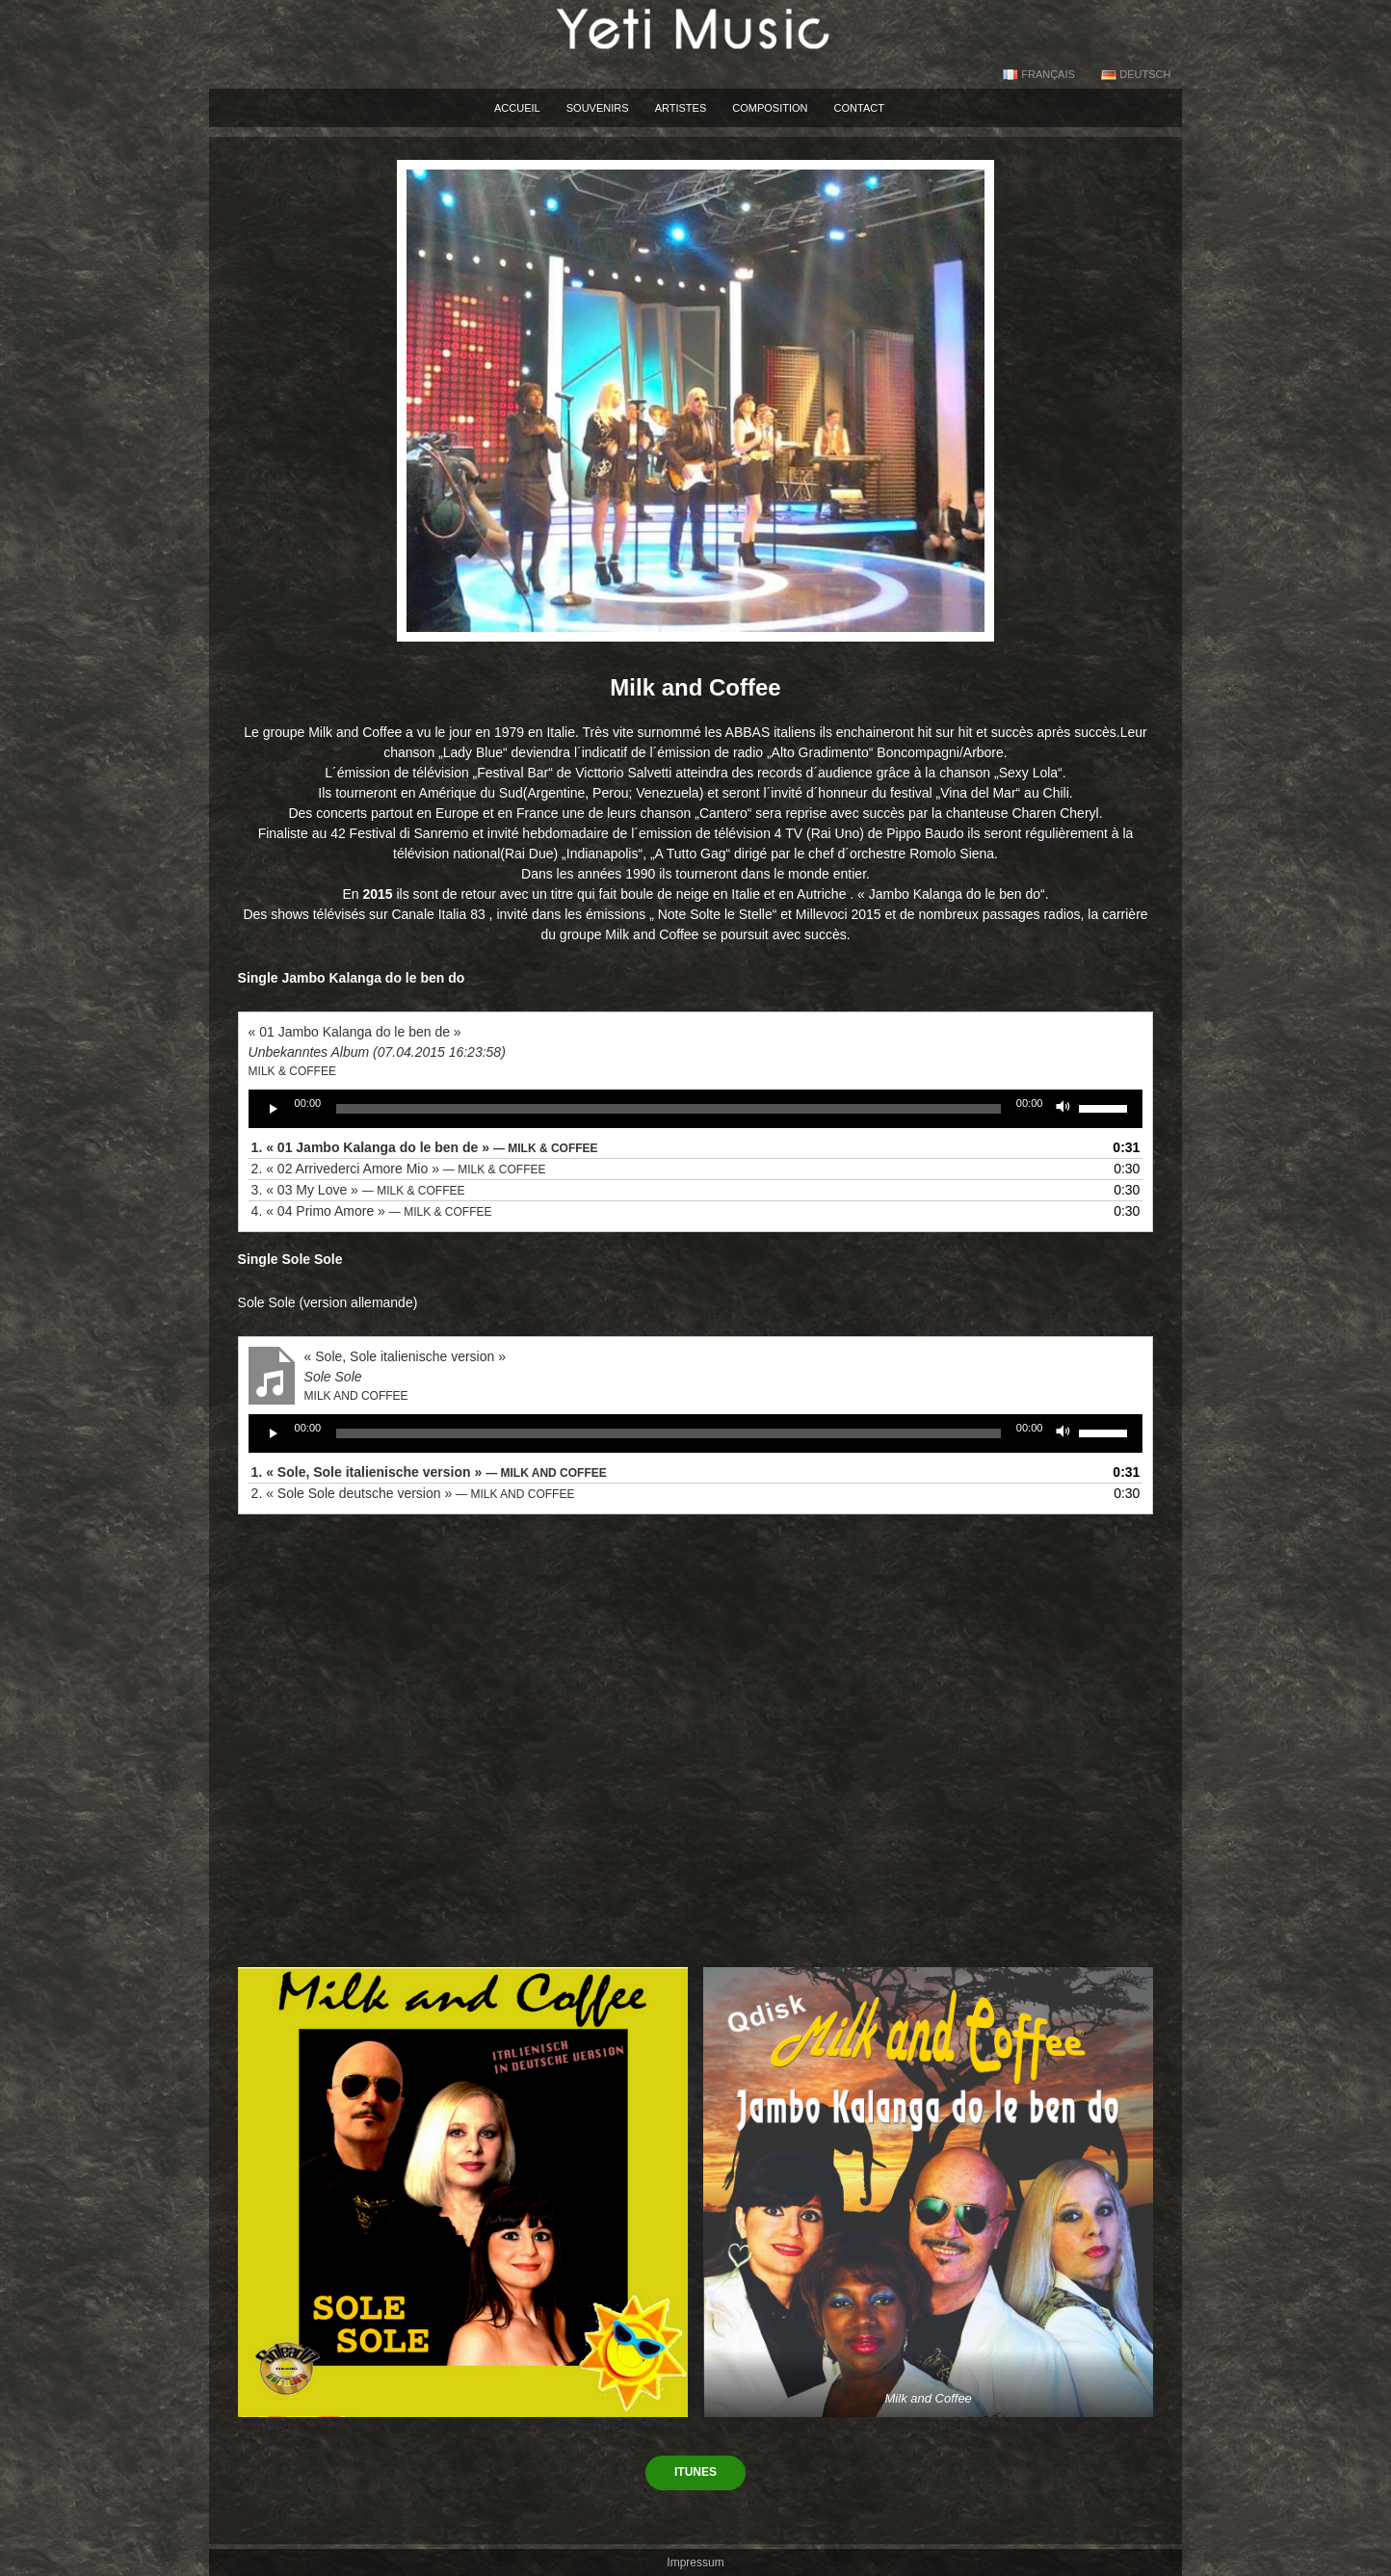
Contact (859, 108)
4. (371, 1211)
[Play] (273, 1108)
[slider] (668, 1109)
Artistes (681, 108)
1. (424, 1147)
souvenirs (597, 108)
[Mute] (1063, 1108)
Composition (769, 108)
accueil (517, 108)
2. (398, 1168)
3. (358, 1189)
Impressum (695, 2562)
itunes (695, 2472)
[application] (696, 1109)
